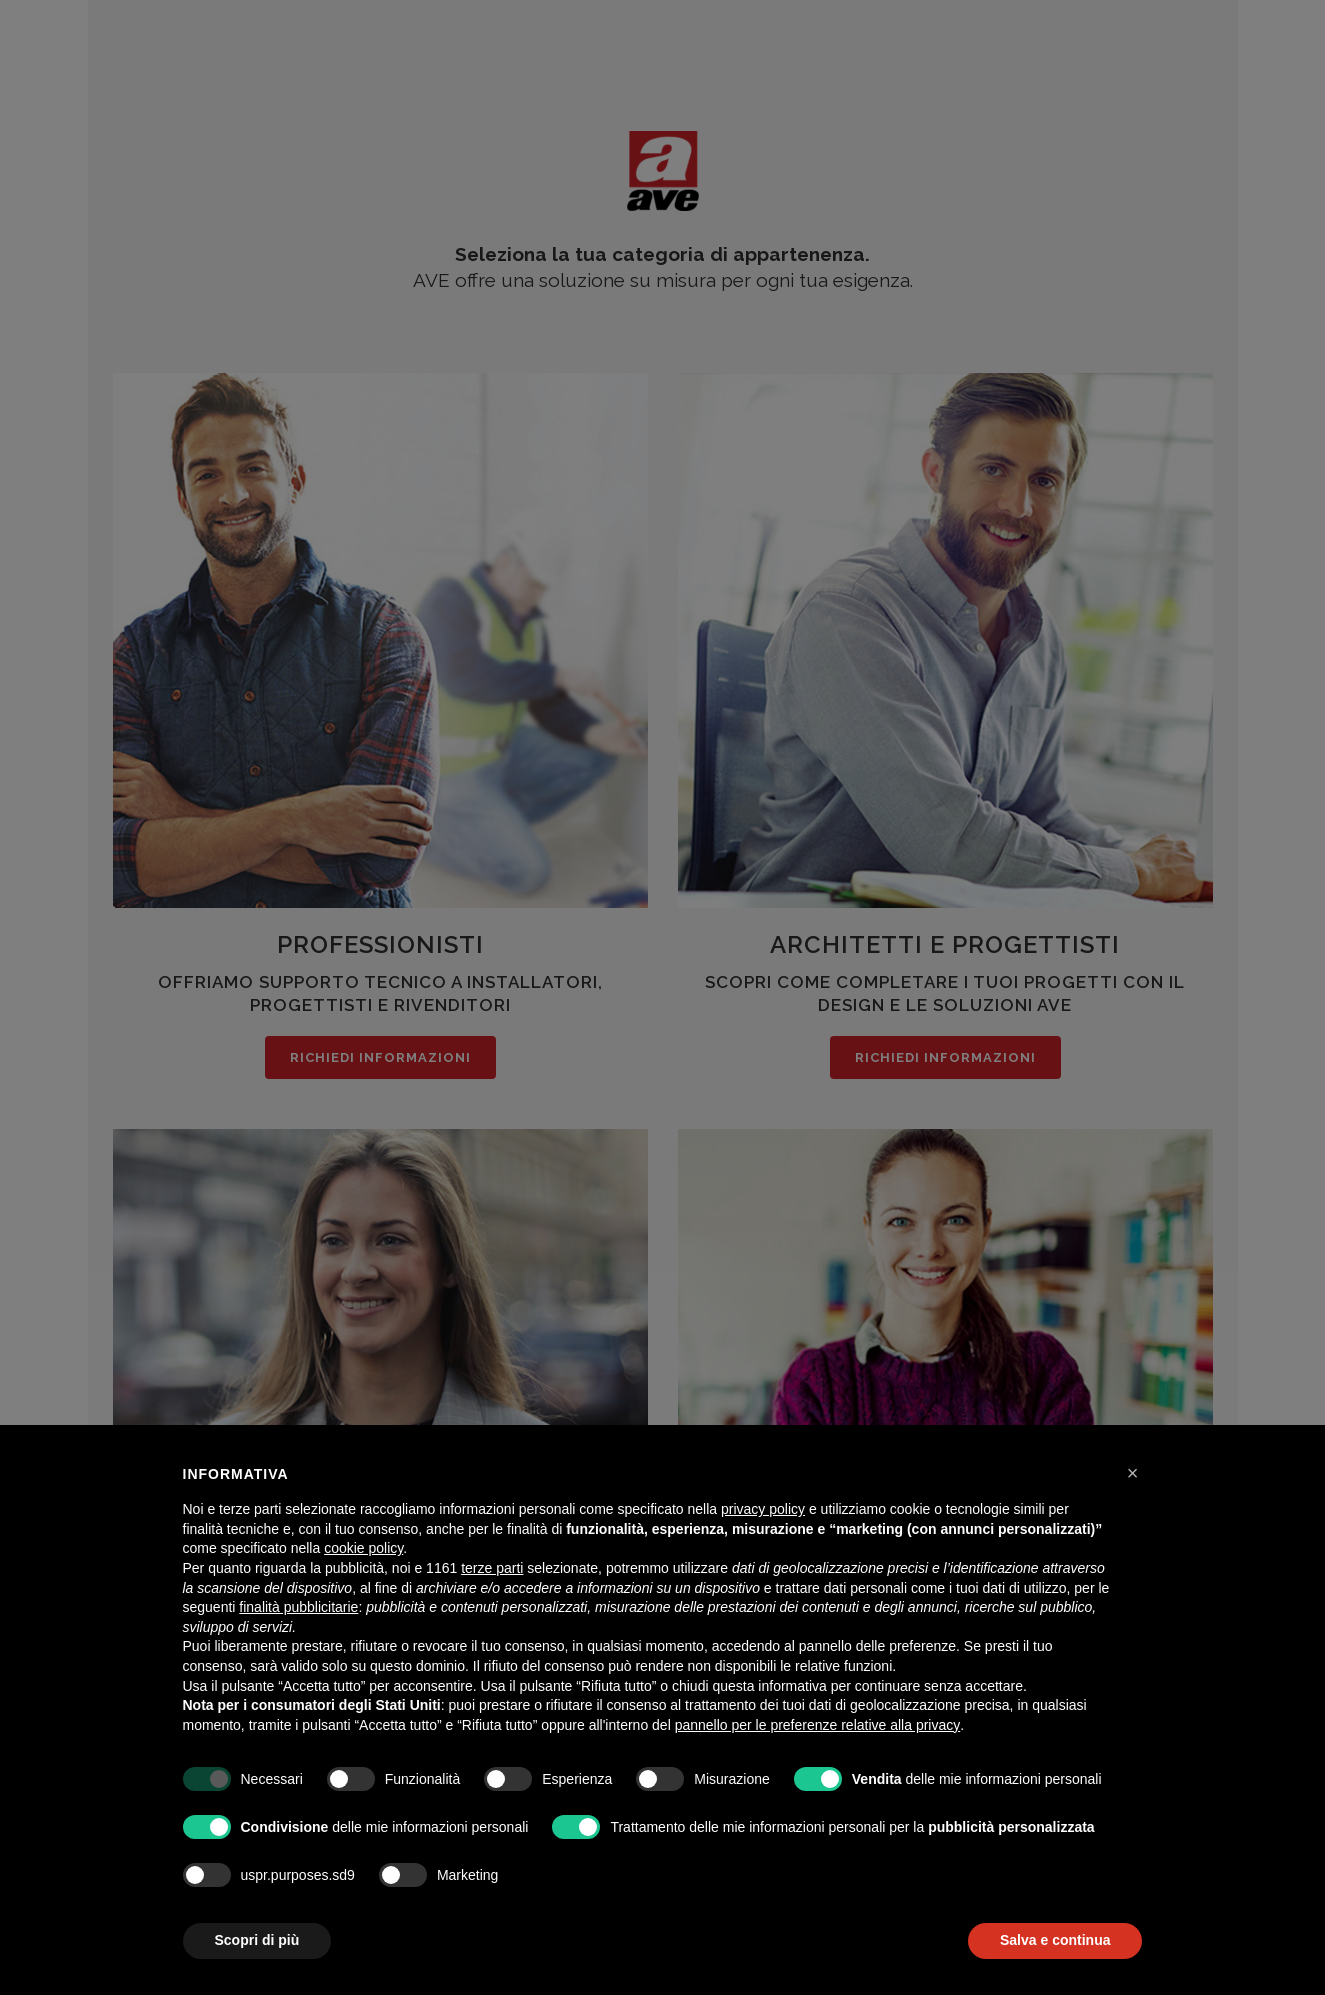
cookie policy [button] (363, 1548)
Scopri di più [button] (257, 1940)
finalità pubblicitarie (298, 1607)
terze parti (492, 1568)
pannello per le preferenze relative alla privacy (818, 1725)
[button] (1133, 1473)
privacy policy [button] (763, 1509)
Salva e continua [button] (1055, 1940)
